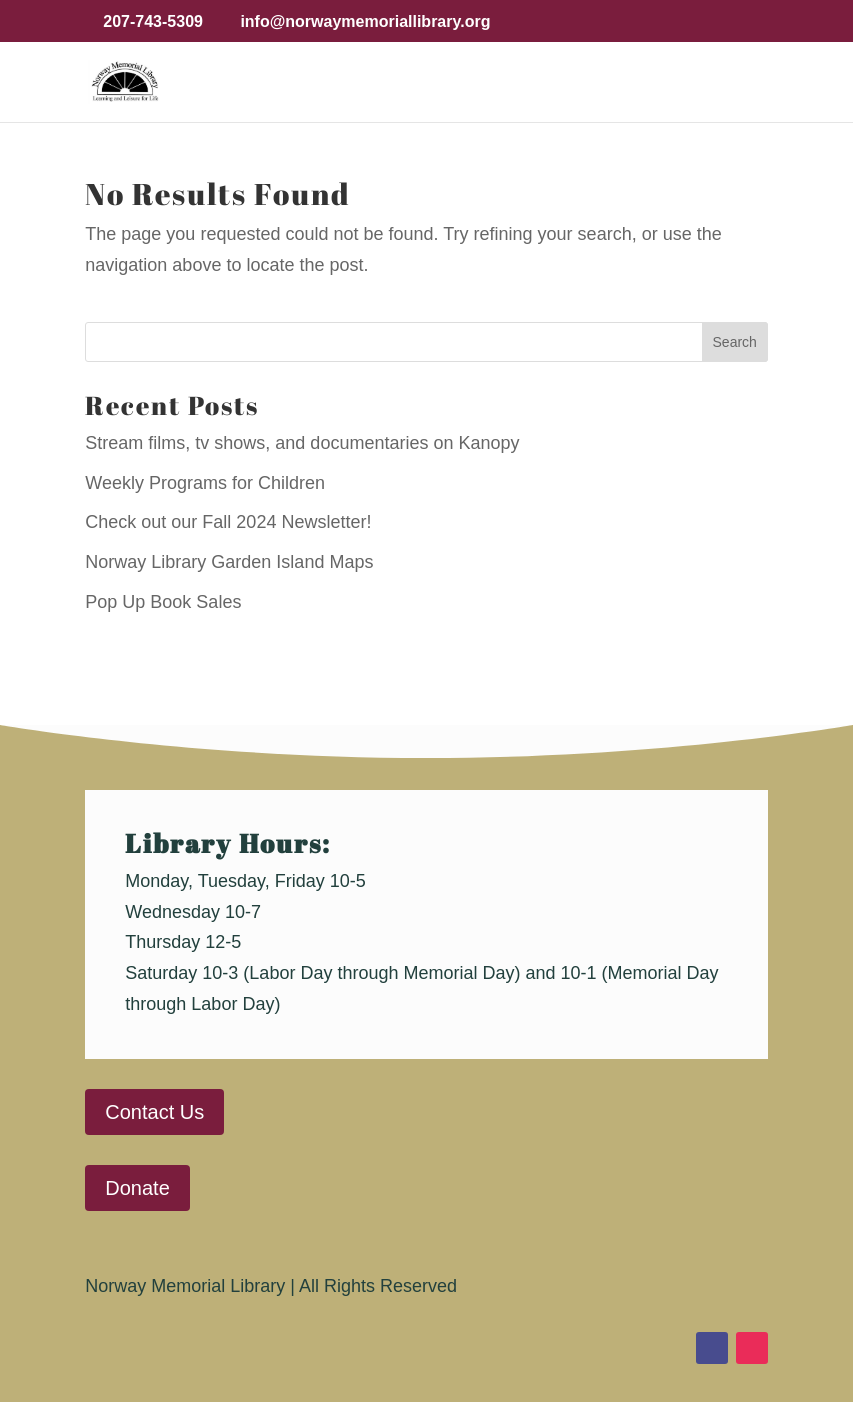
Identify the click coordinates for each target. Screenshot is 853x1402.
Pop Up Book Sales (163, 602)
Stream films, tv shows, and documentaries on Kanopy (302, 443)
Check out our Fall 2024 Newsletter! (228, 522)
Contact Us (154, 1112)
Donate (137, 1188)
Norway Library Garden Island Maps (229, 562)
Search (735, 342)
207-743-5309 (153, 21)
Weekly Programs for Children (205, 483)
